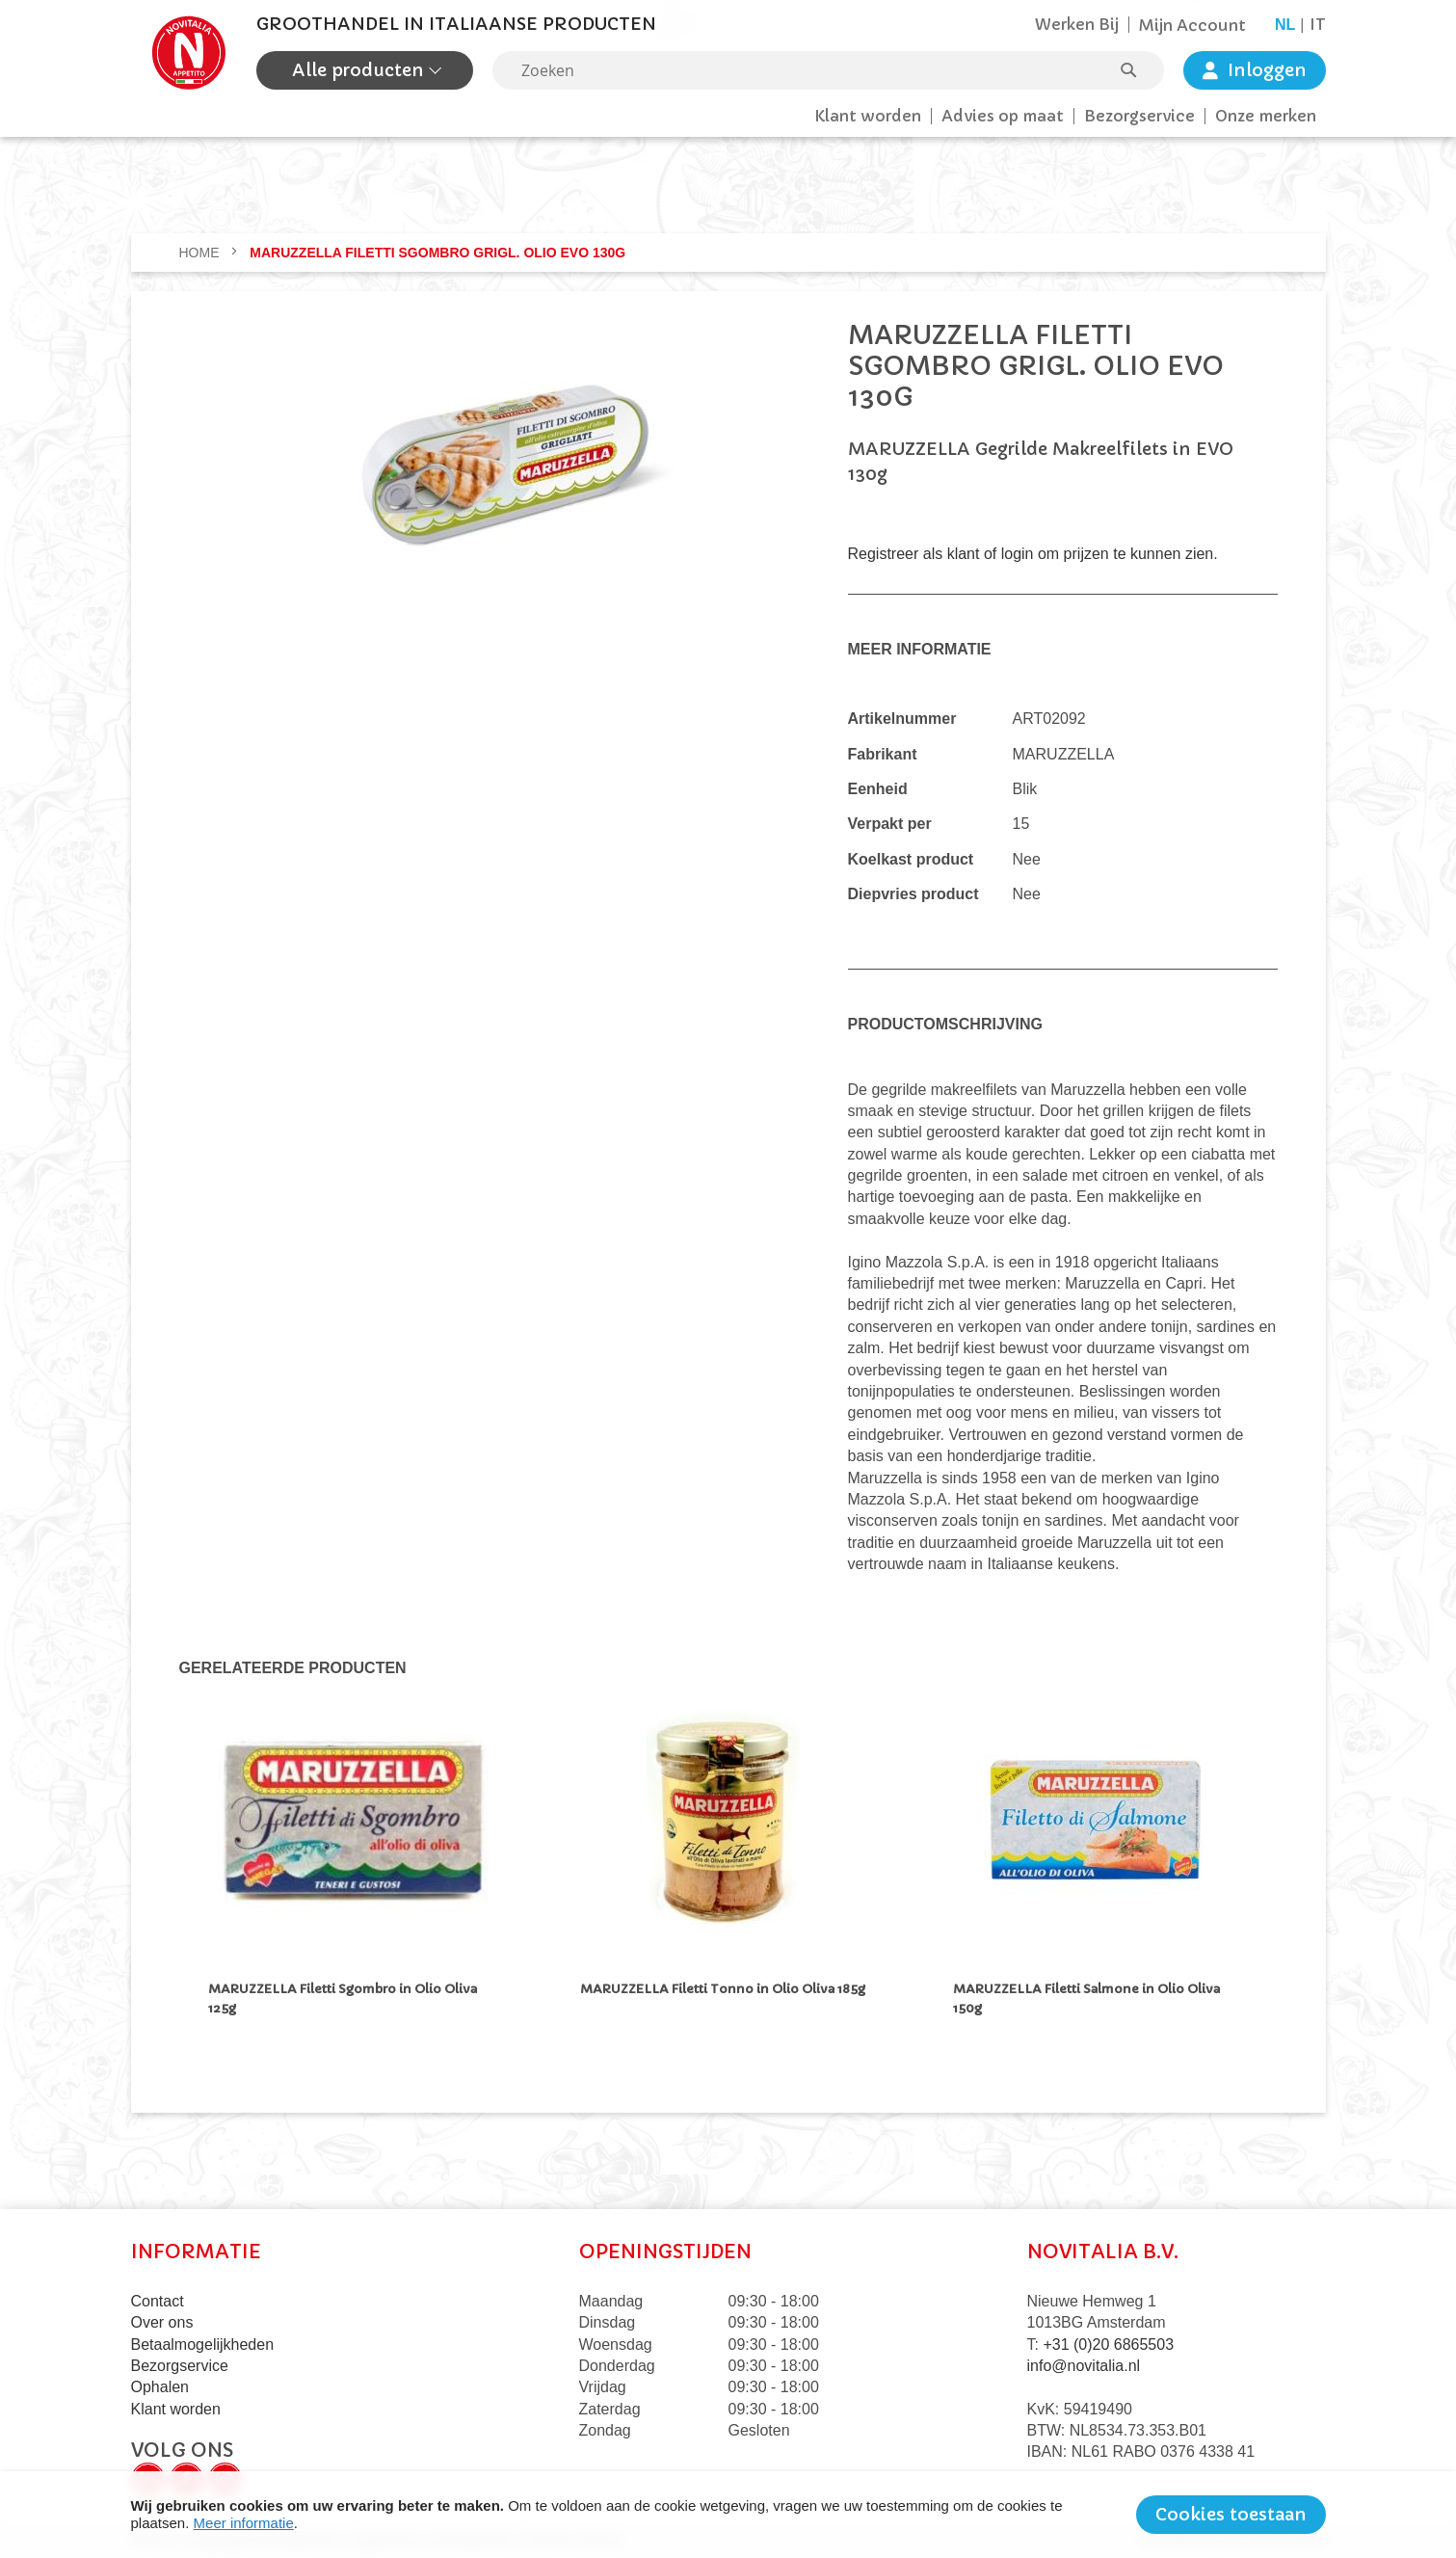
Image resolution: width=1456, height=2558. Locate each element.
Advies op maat (1002, 115)
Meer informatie (244, 2523)
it (1318, 24)
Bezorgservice (1139, 115)
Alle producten (360, 70)
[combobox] (828, 70)
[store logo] (189, 53)
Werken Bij (1077, 24)
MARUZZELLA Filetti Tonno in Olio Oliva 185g (722, 1989)
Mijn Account (1192, 25)
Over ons (162, 2319)
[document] (728, 2514)
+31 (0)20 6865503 (1108, 2340)
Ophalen (160, 2384)
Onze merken (1265, 115)
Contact (157, 2297)
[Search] (1138, 70)
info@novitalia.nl (1084, 2362)
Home (201, 252)
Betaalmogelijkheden (203, 2340)
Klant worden (867, 115)
